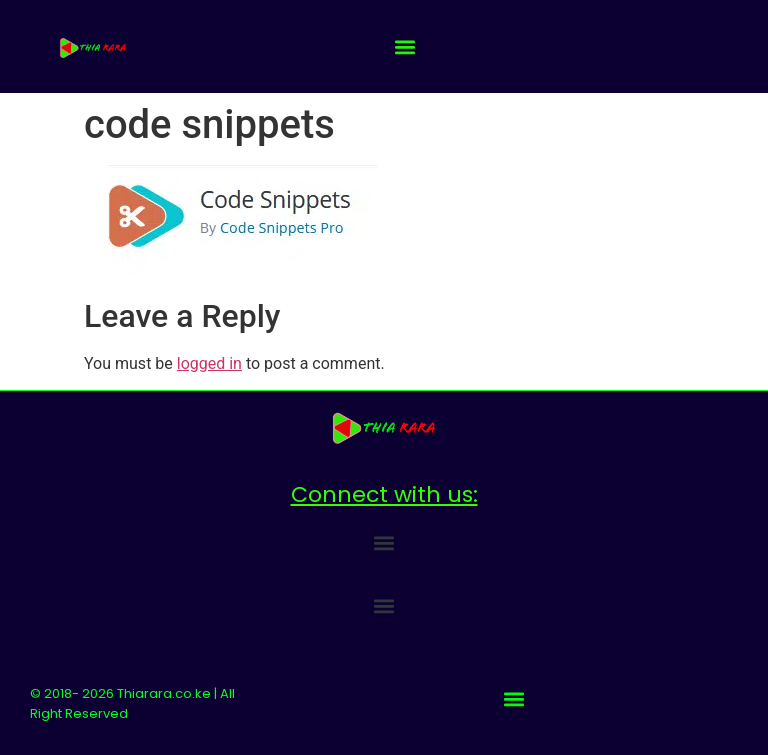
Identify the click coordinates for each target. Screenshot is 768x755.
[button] (405, 46)
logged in (209, 363)
